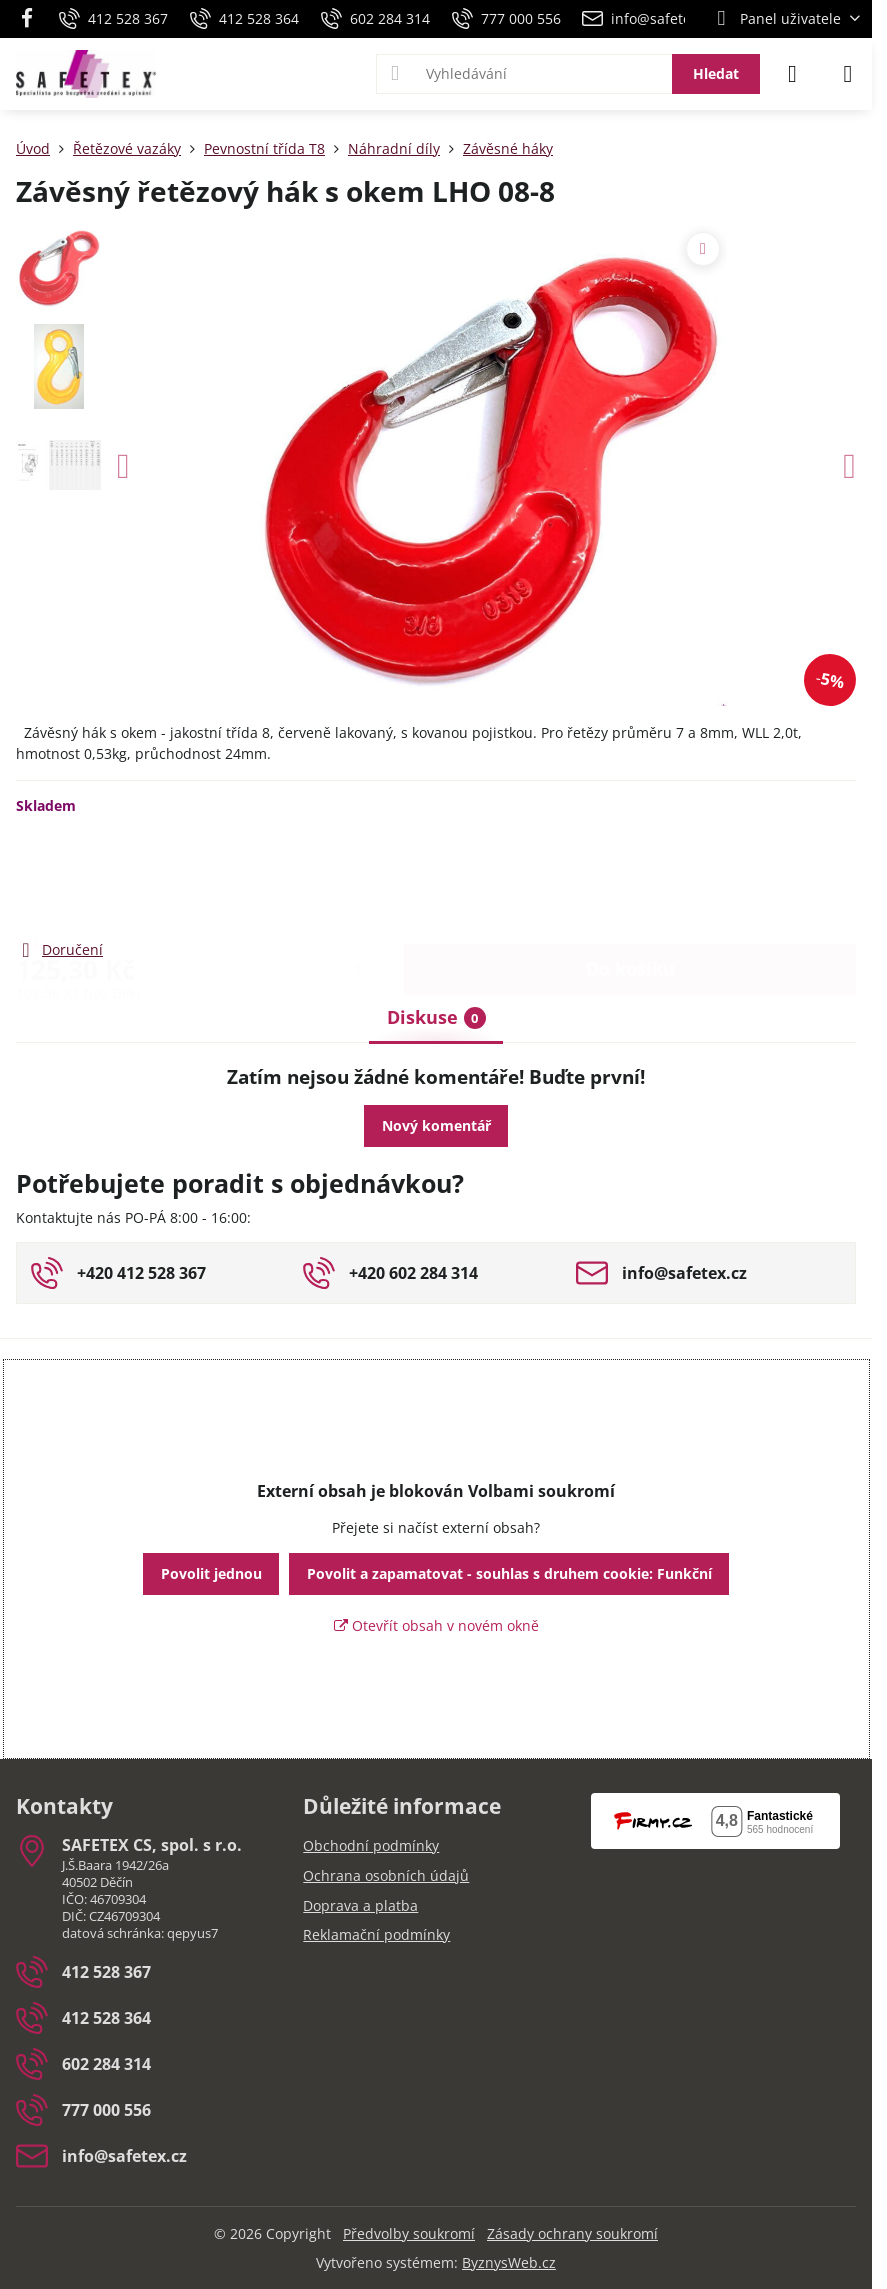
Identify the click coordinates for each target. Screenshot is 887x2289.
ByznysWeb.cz (509, 2262)
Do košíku (630, 876)
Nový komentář (436, 1125)
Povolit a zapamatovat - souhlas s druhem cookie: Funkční (509, 1573)
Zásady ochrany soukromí (572, 2233)
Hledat (716, 73)
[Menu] (848, 74)
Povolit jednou (211, 1573)
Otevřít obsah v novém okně (436, 1625)
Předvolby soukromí (409, 2233)
